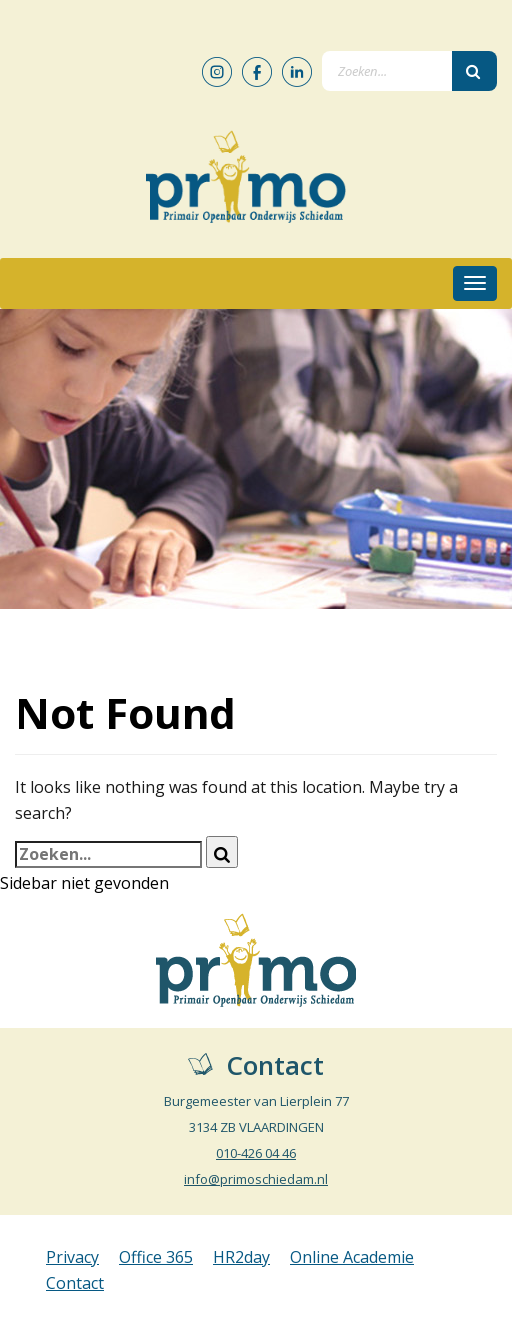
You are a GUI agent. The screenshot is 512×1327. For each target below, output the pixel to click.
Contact (75, 1283)
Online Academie (352, 1257)
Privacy (72, 1257)
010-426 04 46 (256, 1153)
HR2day (241, 1257)
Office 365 (156, 1257)
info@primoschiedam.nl (256, 1179)
